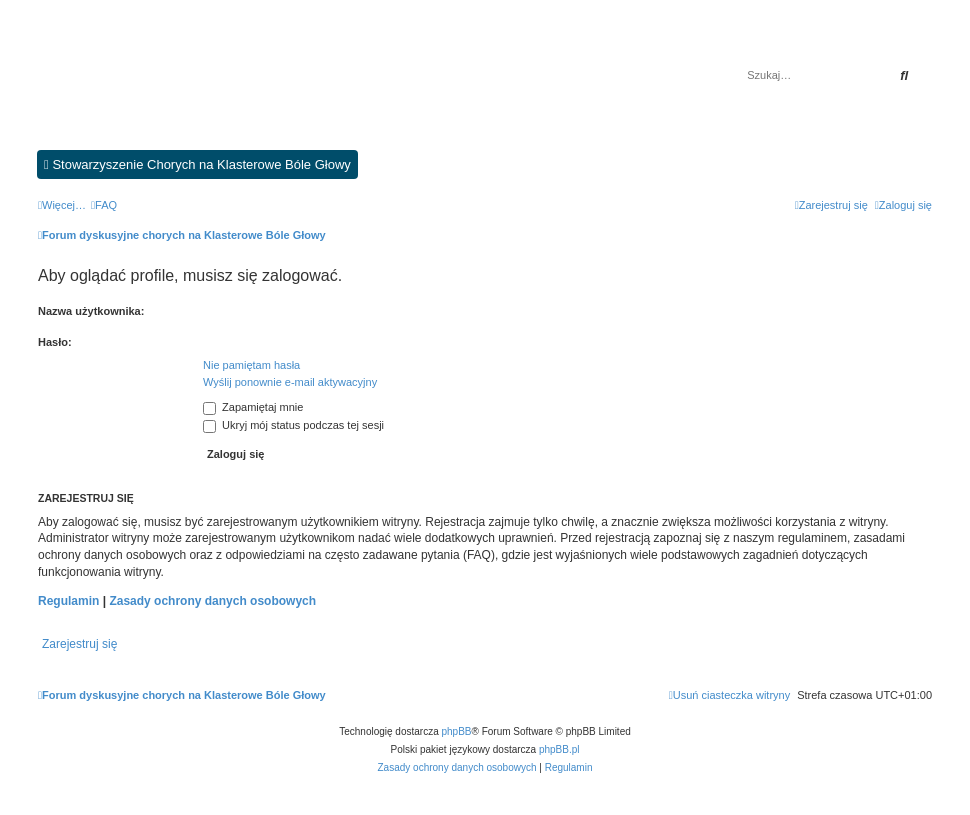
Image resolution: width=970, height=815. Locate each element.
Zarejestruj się (79, 644)
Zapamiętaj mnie (253, 407)
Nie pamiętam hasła (251, 365)
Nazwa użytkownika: (91, 311)
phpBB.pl (559, 749)
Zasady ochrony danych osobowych (212, 601)
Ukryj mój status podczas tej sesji (293, 425)
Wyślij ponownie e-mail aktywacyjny (290, 382)
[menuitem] (104, 205)
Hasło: (55, 342)
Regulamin (68, 601)
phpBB (457, 731)
